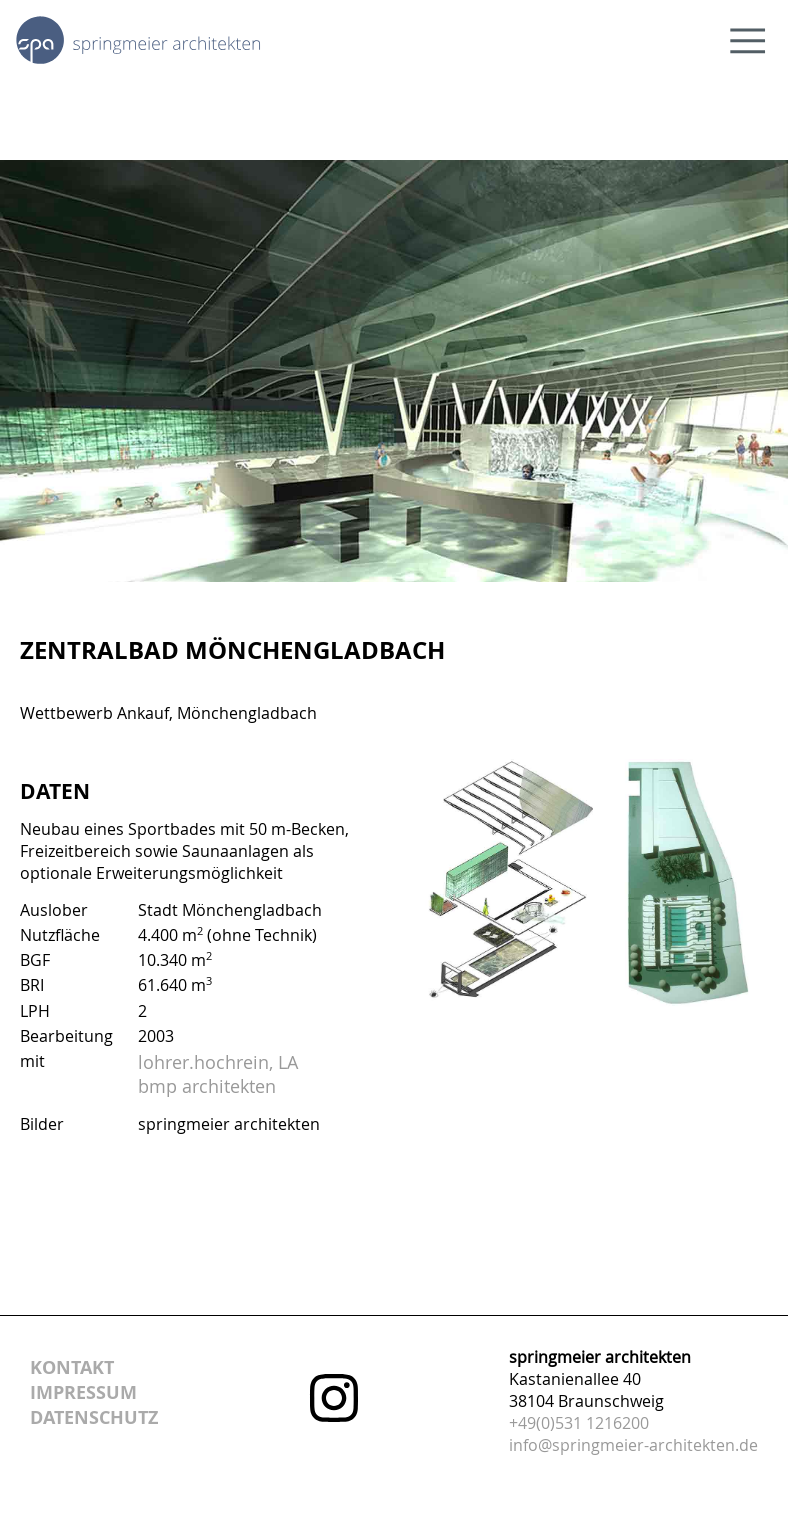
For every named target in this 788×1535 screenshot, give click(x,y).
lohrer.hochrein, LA (218, 1062)
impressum (83, 1392)
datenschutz (94, 1417)
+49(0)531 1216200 (579, 1423)
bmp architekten (207, 1086)
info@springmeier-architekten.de (633, 1445)
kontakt (72, 1367)
